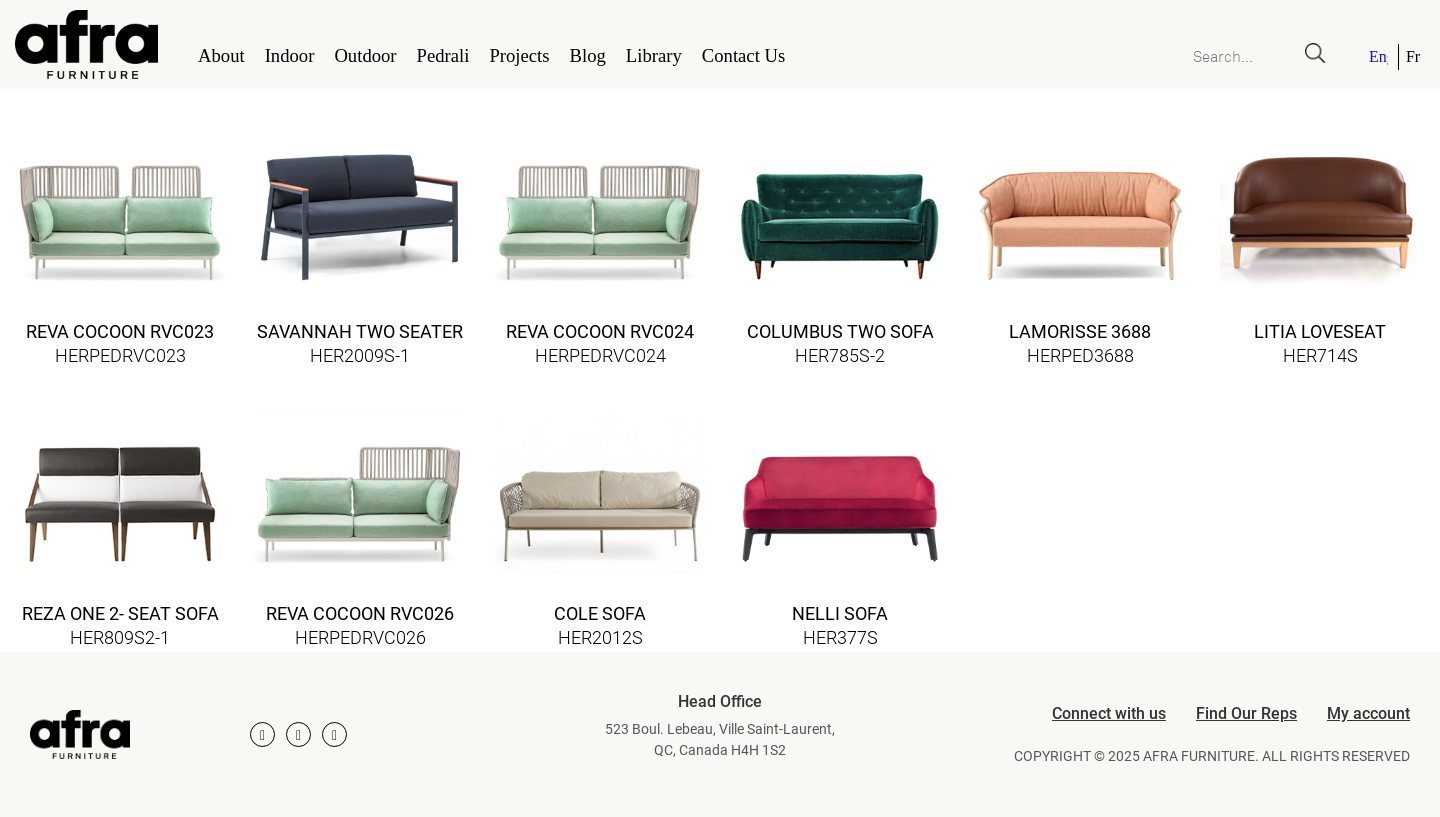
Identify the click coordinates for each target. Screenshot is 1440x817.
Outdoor (365, 55)
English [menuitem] (1378, 57)
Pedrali (443, 55)
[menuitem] (1380, 57)
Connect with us (1109, 713)
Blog (588, 55)
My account (1368, 713)
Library (654, 55)
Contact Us (743, 55)
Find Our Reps (1246, 713)
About (221, 55)
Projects (519, 55)
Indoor (290, 55)
